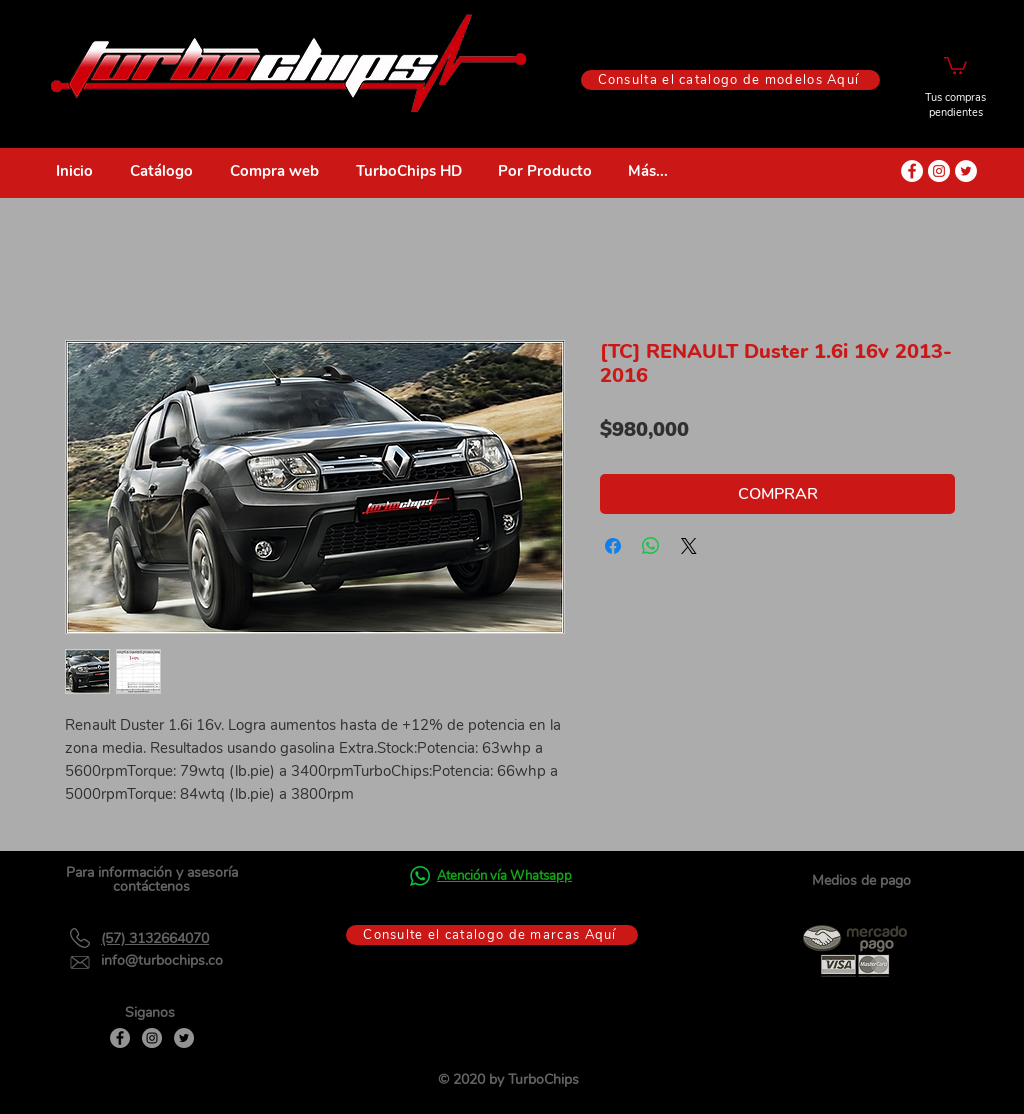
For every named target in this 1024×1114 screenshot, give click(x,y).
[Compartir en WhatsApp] (651, 546)
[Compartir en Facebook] (613, 546)
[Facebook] (120, 1038)
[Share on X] (689, 546)
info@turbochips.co (162, 960)
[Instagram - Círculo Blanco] (939, 171)
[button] (955, 64)
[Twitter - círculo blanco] (966, 171)
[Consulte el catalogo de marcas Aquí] (492, 935)
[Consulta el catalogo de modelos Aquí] (730, 80)
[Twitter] (184, 1038)
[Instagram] (152, 1038)
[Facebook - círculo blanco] (912, 171)
